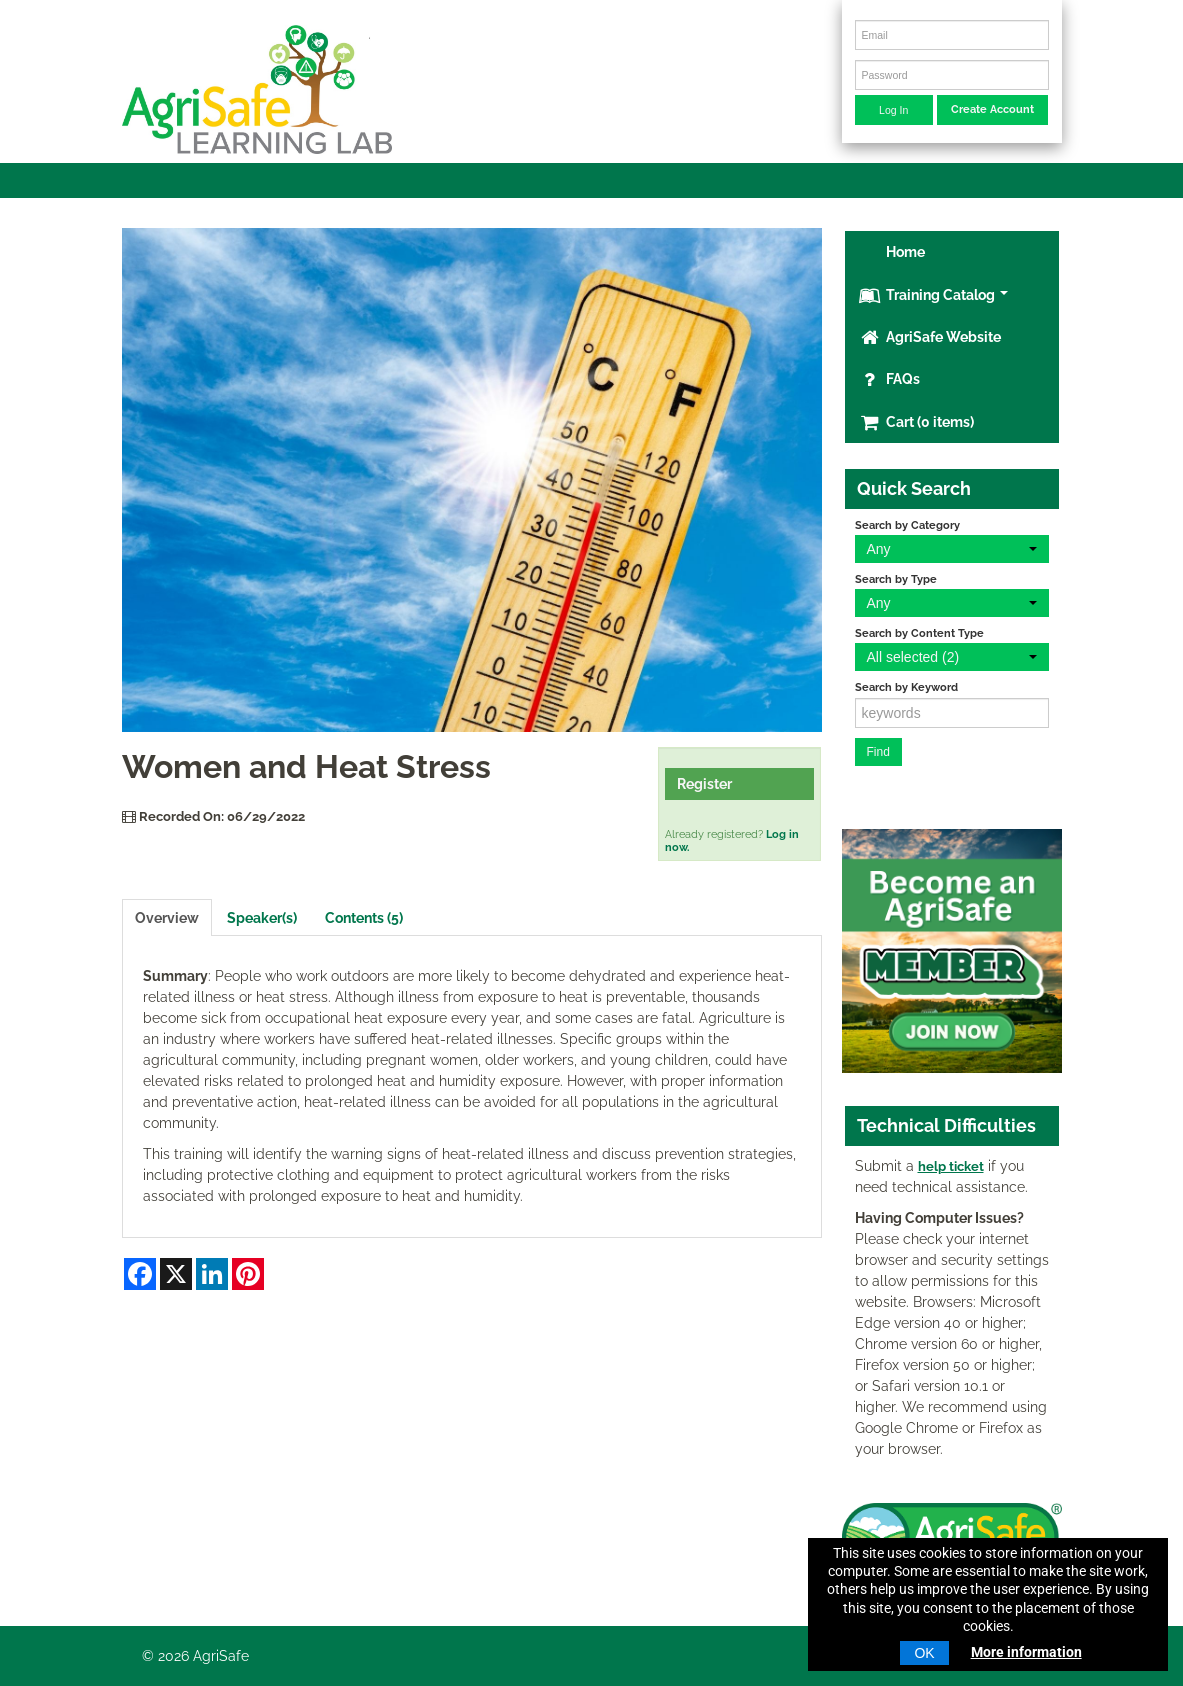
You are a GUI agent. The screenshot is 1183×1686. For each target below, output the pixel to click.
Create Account (992, 109)
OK (924, 1653)
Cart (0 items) (916, 422)
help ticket (951, 1166)
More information (1026, 1652)
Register (704, 784)
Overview (167, 918)
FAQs (889, 379)
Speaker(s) (262, 918)
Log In (893, 110)
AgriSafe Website (930, 337)
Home (904, 252)
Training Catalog (933, 295)
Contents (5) (364, 918)
